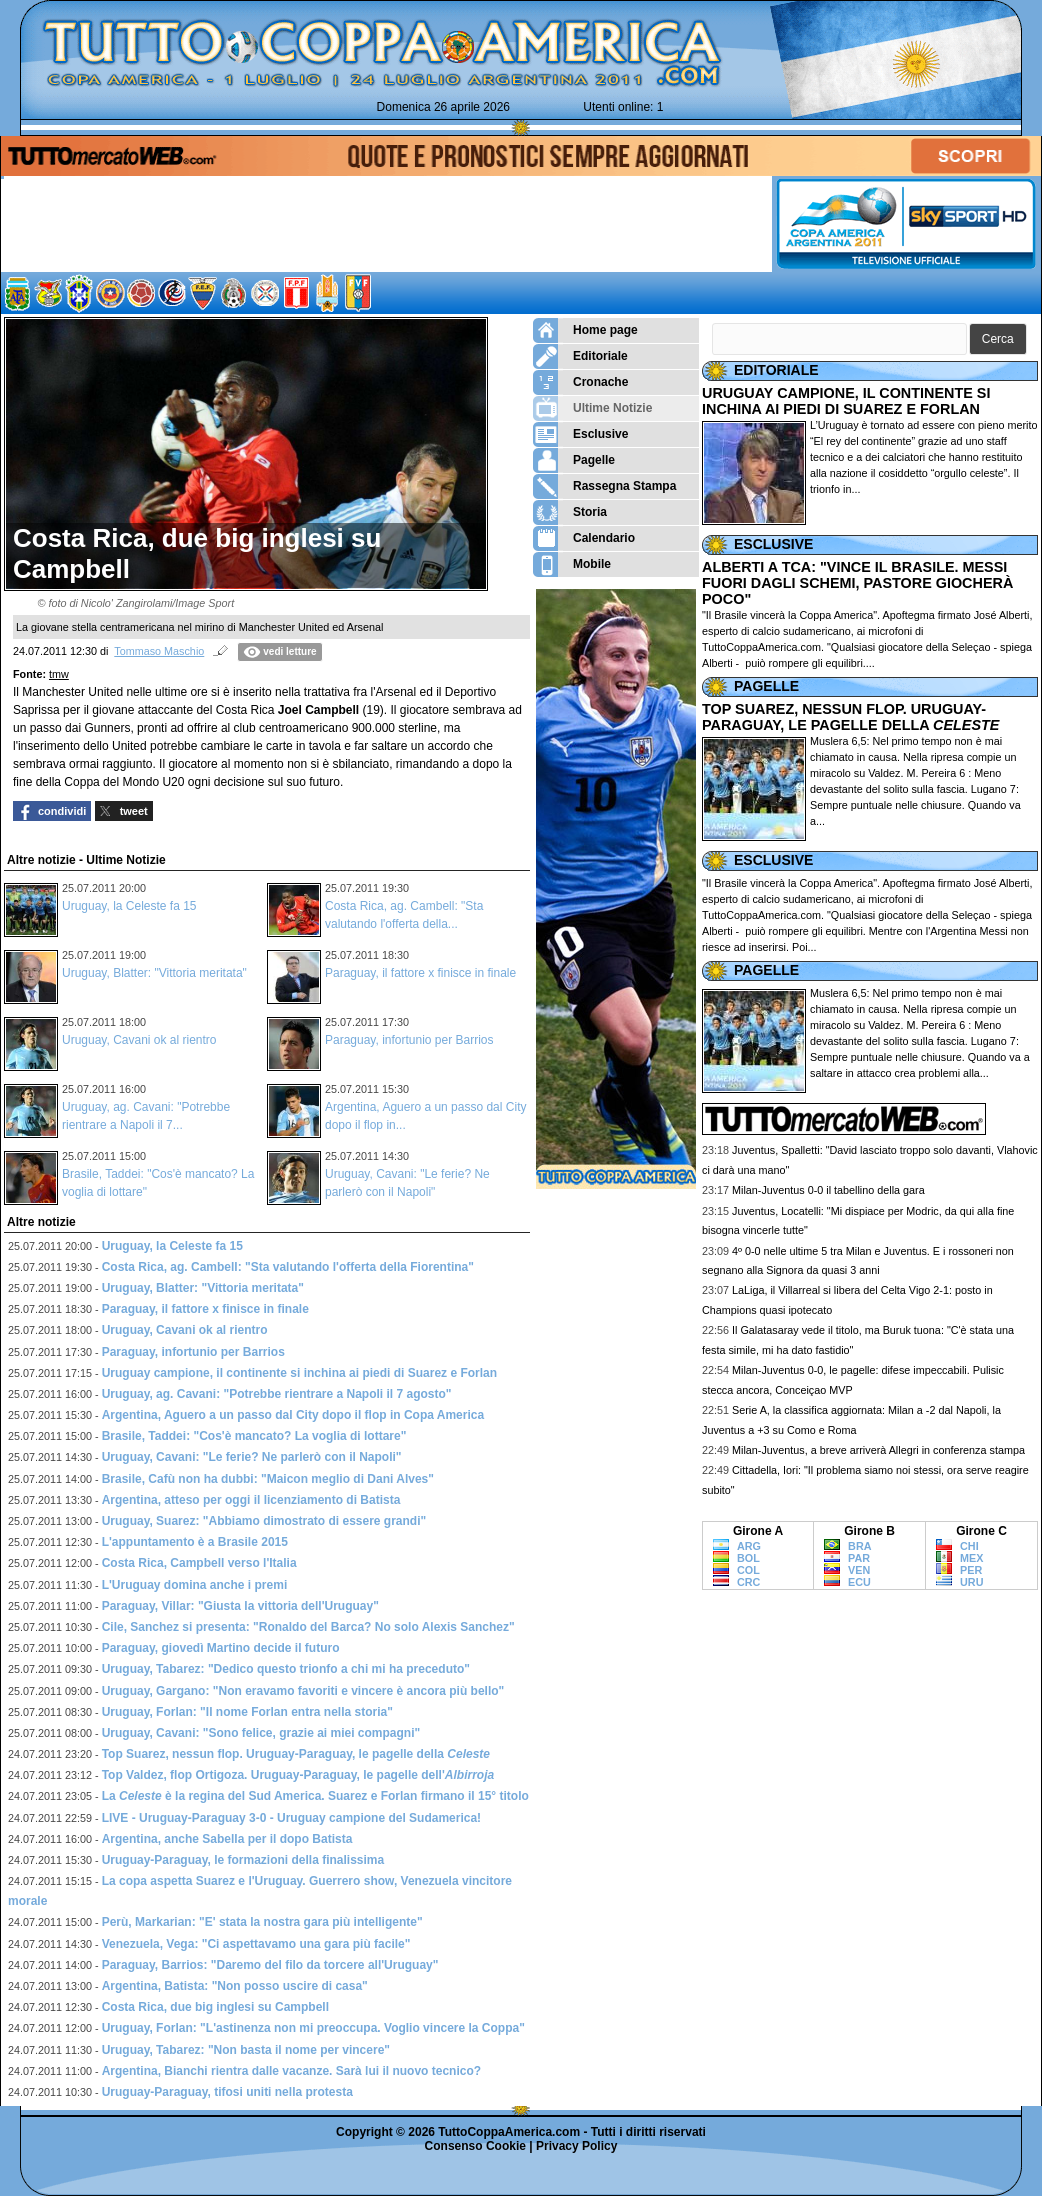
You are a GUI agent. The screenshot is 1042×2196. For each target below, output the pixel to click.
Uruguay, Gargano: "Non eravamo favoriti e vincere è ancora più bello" (303, 1691)
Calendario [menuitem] (584, 538)
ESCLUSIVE (773, 544)
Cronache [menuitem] (580, 382)
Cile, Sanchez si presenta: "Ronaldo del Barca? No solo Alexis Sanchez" (308, 1627)
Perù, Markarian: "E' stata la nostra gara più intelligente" (262, 1922)
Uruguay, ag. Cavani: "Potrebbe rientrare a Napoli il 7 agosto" (277, 1394)
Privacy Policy (576, 2146)
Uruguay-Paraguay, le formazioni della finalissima (243, 1860)
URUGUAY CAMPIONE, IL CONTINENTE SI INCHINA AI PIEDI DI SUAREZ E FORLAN (846, 401)
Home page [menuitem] (585, 330)
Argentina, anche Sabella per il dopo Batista (227, 1839)
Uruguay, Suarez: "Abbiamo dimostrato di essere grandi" (264, 1521)
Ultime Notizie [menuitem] (592, 408)
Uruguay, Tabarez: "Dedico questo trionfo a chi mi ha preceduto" (286, 1669)
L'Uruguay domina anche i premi (195, 1585)
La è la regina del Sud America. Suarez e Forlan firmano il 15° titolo (315, 1796)
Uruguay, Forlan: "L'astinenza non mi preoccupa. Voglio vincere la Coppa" (313, 2028)
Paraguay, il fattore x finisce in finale (420, 973)
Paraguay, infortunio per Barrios (409, 1040)
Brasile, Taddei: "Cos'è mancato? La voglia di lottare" (254, 1436)
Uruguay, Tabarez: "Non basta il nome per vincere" (246, 2050)
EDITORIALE (776, 370)
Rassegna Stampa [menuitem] (604, 486)
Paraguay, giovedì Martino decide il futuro (221, 1648)
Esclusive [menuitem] (580, 434)
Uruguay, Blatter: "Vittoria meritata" (154, 973)
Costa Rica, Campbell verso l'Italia (199, 1563)
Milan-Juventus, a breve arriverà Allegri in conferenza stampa (878, 1450)
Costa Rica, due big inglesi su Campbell (215, 2007)
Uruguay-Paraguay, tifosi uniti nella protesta (227, 2092)
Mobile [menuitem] (572, 564)
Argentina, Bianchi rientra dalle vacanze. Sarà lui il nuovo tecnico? (291, 2071)
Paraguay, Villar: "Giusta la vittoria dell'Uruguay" (240, 1606)
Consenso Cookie (475, 2146)
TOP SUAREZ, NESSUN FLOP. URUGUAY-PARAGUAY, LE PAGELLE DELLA (850, 717)
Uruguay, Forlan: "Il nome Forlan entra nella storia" (247, 1712)
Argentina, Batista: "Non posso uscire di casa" (235, 1986)
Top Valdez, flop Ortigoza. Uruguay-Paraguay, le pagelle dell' (298, 1775)
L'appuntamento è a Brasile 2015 (195, 1542)
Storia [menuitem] (570, 512)
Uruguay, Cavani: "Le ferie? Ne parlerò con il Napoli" (252, 1457)
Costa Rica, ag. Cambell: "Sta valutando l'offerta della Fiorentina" (288, 1267)
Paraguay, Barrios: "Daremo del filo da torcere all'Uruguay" (270, 1965)
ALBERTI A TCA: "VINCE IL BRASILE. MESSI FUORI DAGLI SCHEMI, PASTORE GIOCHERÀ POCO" (857, 583)
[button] (998, 339)
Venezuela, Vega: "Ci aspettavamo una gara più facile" (256, 1944)
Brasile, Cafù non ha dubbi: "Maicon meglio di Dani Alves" (268, 1479)
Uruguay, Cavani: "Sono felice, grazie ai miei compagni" (261, 1733)
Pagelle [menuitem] (574, 460)
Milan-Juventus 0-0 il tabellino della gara (828, 1190)
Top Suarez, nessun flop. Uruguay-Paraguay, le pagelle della (296, 1754)
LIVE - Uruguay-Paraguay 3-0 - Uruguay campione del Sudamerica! (291, 1818)
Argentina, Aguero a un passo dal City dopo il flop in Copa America (293, 1415)
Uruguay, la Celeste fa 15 (129, 906)
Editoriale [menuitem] (580, 356)
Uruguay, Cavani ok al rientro (139, 1040)
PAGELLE (766, 686)
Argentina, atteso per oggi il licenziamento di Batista (251, 1500)
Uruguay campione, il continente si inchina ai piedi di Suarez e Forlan (299, 1373)
